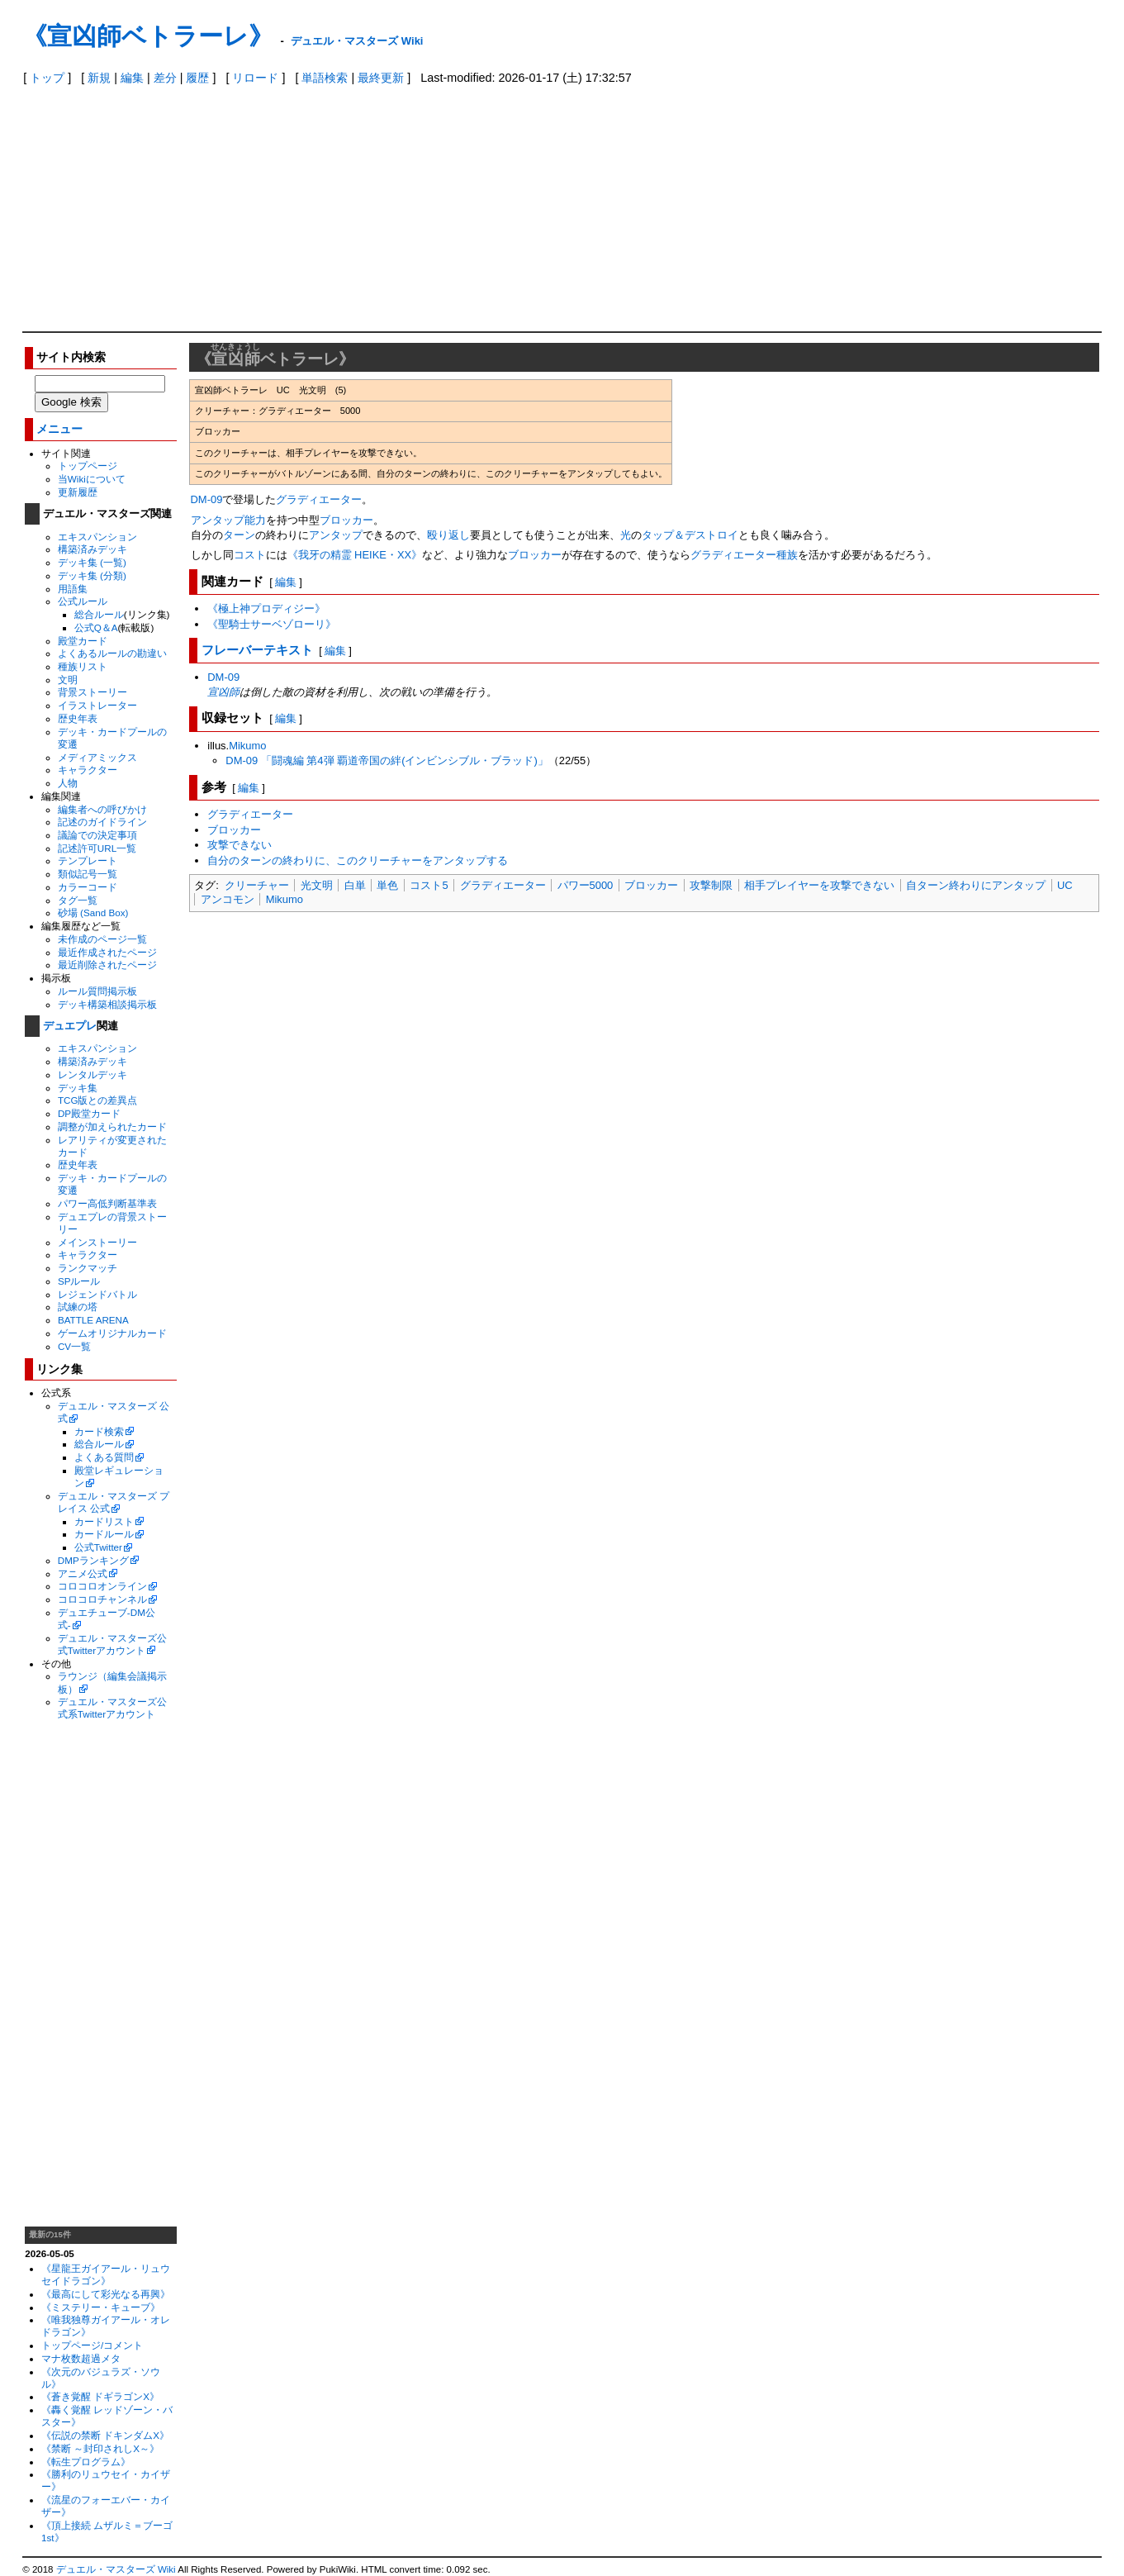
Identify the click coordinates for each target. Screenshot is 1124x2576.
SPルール (79, 1281)
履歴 (197, 77)
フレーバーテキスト (257, 650)
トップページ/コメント (92, 2345)
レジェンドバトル (97, 1294)
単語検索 (324, 77)
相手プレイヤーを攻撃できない (819, 885)
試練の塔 (77, 1306)
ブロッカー (346, 520)
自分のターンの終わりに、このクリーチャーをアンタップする (357, 860)
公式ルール (82, 601)
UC (1065, 885)
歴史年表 (77, 718)
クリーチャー (257, 885)
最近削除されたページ (107, 964)
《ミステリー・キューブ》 (100, 2307)
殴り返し (448, 535)
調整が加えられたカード (112, 1126)
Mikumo (247, 745)
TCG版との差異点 (98, 1100)
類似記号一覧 (87, 873)
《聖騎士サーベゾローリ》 (271, 624)
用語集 (73, 588)
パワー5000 (585, 885)
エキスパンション (97, 536)
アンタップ (217, 520)
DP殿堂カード (89, 1113)
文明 (68, 679)
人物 (68, 782)
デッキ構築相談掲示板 (107, 1004)
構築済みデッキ (92, 549)
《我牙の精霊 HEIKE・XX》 (355, 555)
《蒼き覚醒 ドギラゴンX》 (100, 2396)
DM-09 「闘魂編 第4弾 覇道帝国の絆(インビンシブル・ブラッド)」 (386, 760)
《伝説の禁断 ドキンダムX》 (105, 2435)
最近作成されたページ (107, 952)
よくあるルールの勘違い (112, 653)
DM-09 (207, 499)
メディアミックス (97, 757)
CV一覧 (74, 1346)
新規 (99, 77)
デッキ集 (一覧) (92, 562)
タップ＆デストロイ (690, 535)
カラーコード (87, 887)
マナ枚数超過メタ (81, 2358)
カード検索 (99, 1431)
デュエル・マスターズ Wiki (357, 41)
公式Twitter (98, 1547)
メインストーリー (97, 1242)
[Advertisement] (562, 207)
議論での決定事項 (97, 834)
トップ (47, 77)
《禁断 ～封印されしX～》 (100, 2448)
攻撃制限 (711, 885)
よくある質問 (104, 1457)
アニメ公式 (82, 1573)
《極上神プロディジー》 (266, 608)
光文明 (317, 885)
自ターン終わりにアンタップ (976, 885)
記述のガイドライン (102, 821)
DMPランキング (93, 1560)
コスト (250, 555)
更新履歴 (77, 492)
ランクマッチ (87, 1267)
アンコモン (227, 899)
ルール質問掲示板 (97, 991)
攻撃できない (239, 845)
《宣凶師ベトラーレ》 (147, 36)
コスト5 (429, 885)
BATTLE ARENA (93, 1319)
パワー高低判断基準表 (107, 1203)
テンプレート (87, 860)
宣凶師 (223, 692)
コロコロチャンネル (102, 1599)
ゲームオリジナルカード (112, 1333)
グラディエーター (319, 499)
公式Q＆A (96, 627)
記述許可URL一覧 (97, 848)
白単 (355, 885)
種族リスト (82, 666)
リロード (255, 77)
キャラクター (87, 769)
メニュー (59, 429)
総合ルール (99, 614)
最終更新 (381, 77)
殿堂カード (82, 640)
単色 (387, 885)
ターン (239, 535)
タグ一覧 (77, 900)
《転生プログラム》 (85, 2461)
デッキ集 (77, 1087)
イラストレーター (97, 705)
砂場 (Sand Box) (93, 912)
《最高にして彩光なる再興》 (105, 2293)
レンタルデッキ (92, 1074)
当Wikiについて (92, 478)
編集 (132, 77)
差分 (165, 77)
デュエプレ (70, 1025)
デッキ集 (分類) (92, 575)
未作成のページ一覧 (102, 939)
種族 (787, 555)
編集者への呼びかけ (102, 809)
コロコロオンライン (102, 1585)
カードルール (104, 1533)
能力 (255, 520)
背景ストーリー (92, 692)
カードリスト (104, 1521)
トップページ (87, 465)
